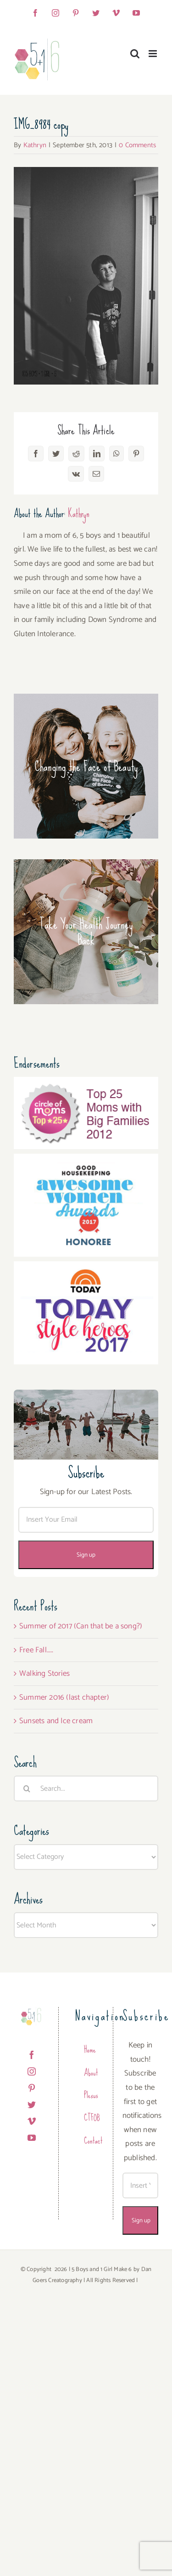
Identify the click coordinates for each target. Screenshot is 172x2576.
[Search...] (86, 1788)
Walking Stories (44, 1673)
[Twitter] (32, 2104)
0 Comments (137, 145)
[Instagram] (32, 2071)
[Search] (26, 1788)
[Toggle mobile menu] (153, 53)
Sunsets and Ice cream (56, 1720)
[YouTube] (32, 2137)
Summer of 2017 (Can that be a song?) (80, 1626)
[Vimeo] (32, 2121)
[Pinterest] (32, 2088)
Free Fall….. (36, 1650)
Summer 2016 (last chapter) (64, 1697)
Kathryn (34, 145)
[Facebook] (32, 2055)
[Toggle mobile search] (134, 53)
